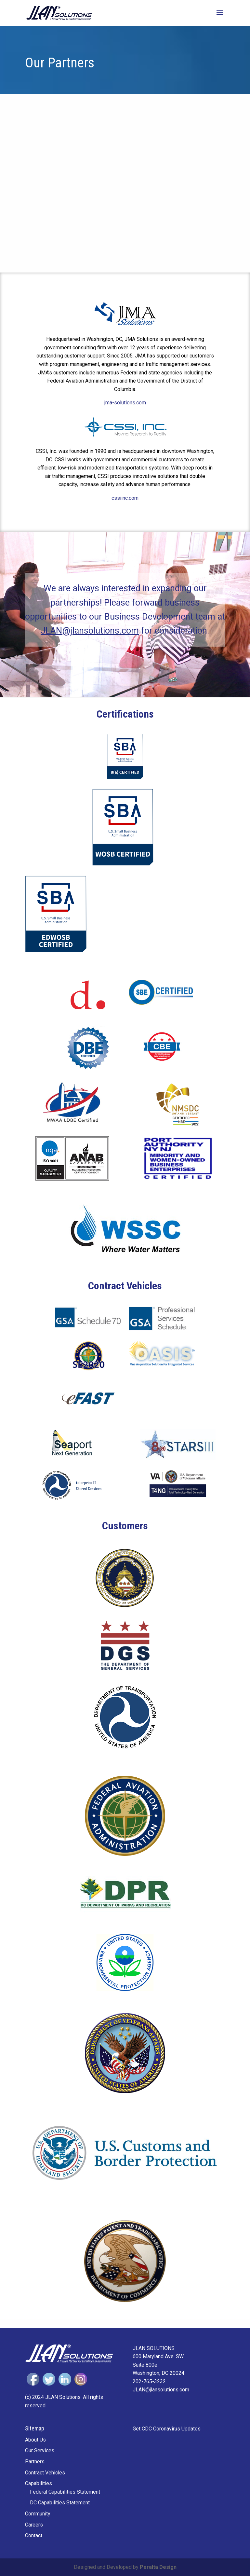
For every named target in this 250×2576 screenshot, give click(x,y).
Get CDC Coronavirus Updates (167, 2429)
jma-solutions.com (125, 402)
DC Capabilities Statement (60, 2502)
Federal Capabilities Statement (65, 2492)
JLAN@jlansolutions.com (90, 630)
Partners (35, 2461)
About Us (35, 2440)
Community (37, 2514)
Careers (34, 2525)
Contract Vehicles (45, 2473)
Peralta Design (158, 2567)
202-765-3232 (149, 2381)
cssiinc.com (125, 498)
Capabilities (38, 2483)
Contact (33, 2535)
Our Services (39, 2450)
